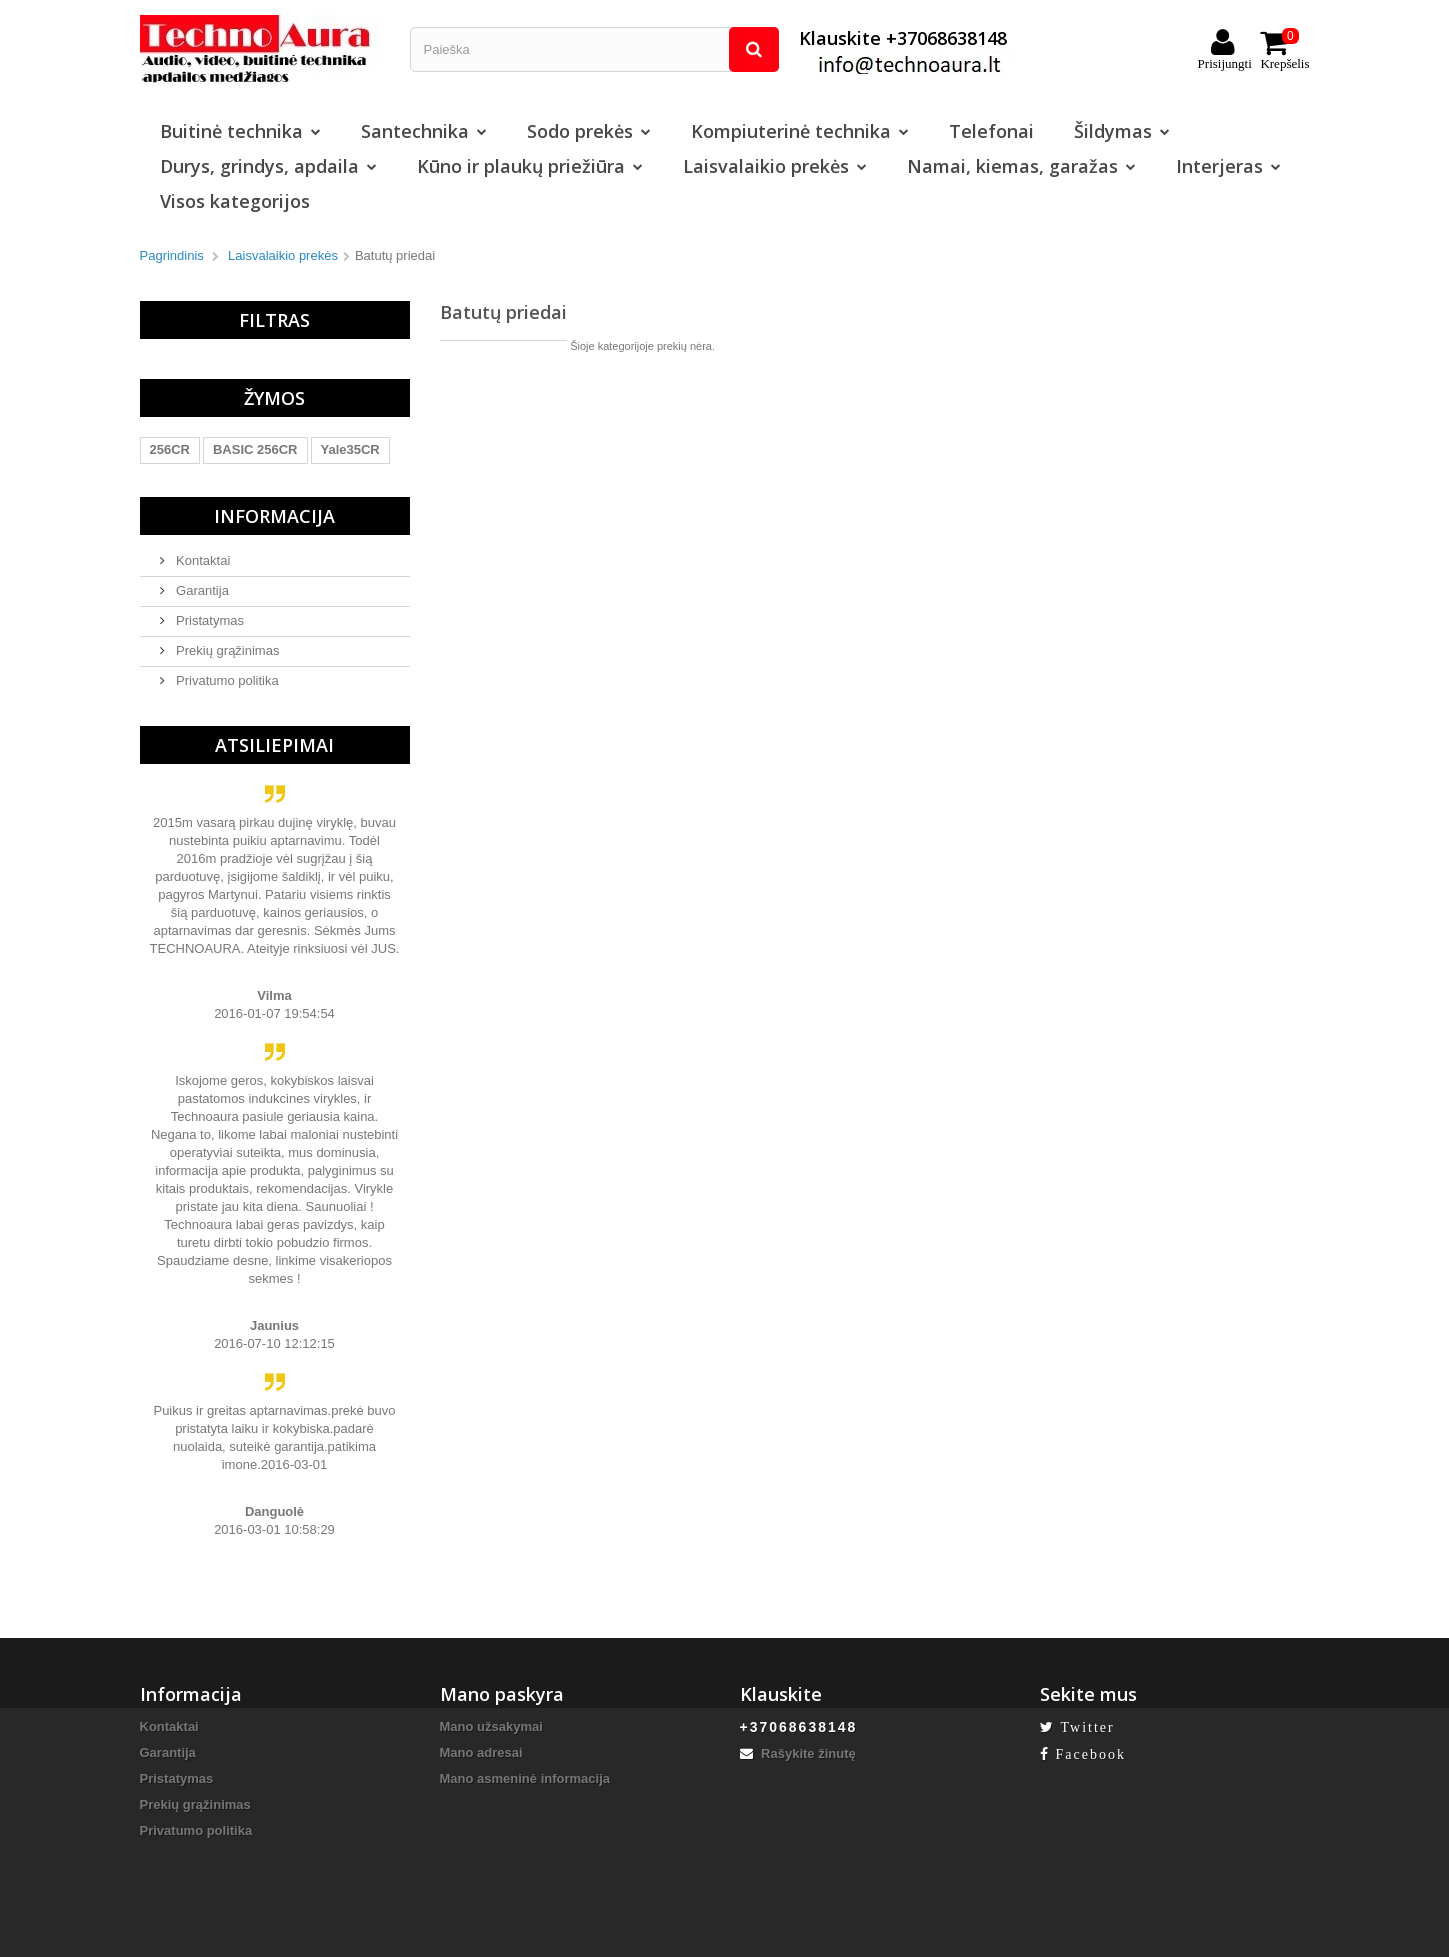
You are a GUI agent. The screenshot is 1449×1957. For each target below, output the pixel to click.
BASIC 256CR (255, 449)
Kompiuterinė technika (800, 131)
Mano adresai (481, 1752)
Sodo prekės (589, 131)
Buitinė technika (240, 131)
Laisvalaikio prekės (775, 166)
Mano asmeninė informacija (525, 1778)
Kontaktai (202, 560)
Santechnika (424, 131)
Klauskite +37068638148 (908, 49)
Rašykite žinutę (798, 1753)
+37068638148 (799, 1727)
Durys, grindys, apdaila (268, 166)
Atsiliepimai (274, 745)
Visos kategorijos (235, 201)
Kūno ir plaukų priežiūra (530, 166)
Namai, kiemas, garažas (1021, 166)
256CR (170, 449)
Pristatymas (209, 620)
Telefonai (991, 131)
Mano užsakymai (491, 1726)
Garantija (201, 590)
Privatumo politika (226, 680)
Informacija (274, 516)
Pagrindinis (172, 255)
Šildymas (1122, 131)
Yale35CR (350, 449)
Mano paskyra (502, 1694)
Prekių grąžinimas (226, 650)
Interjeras (1228, 166)
